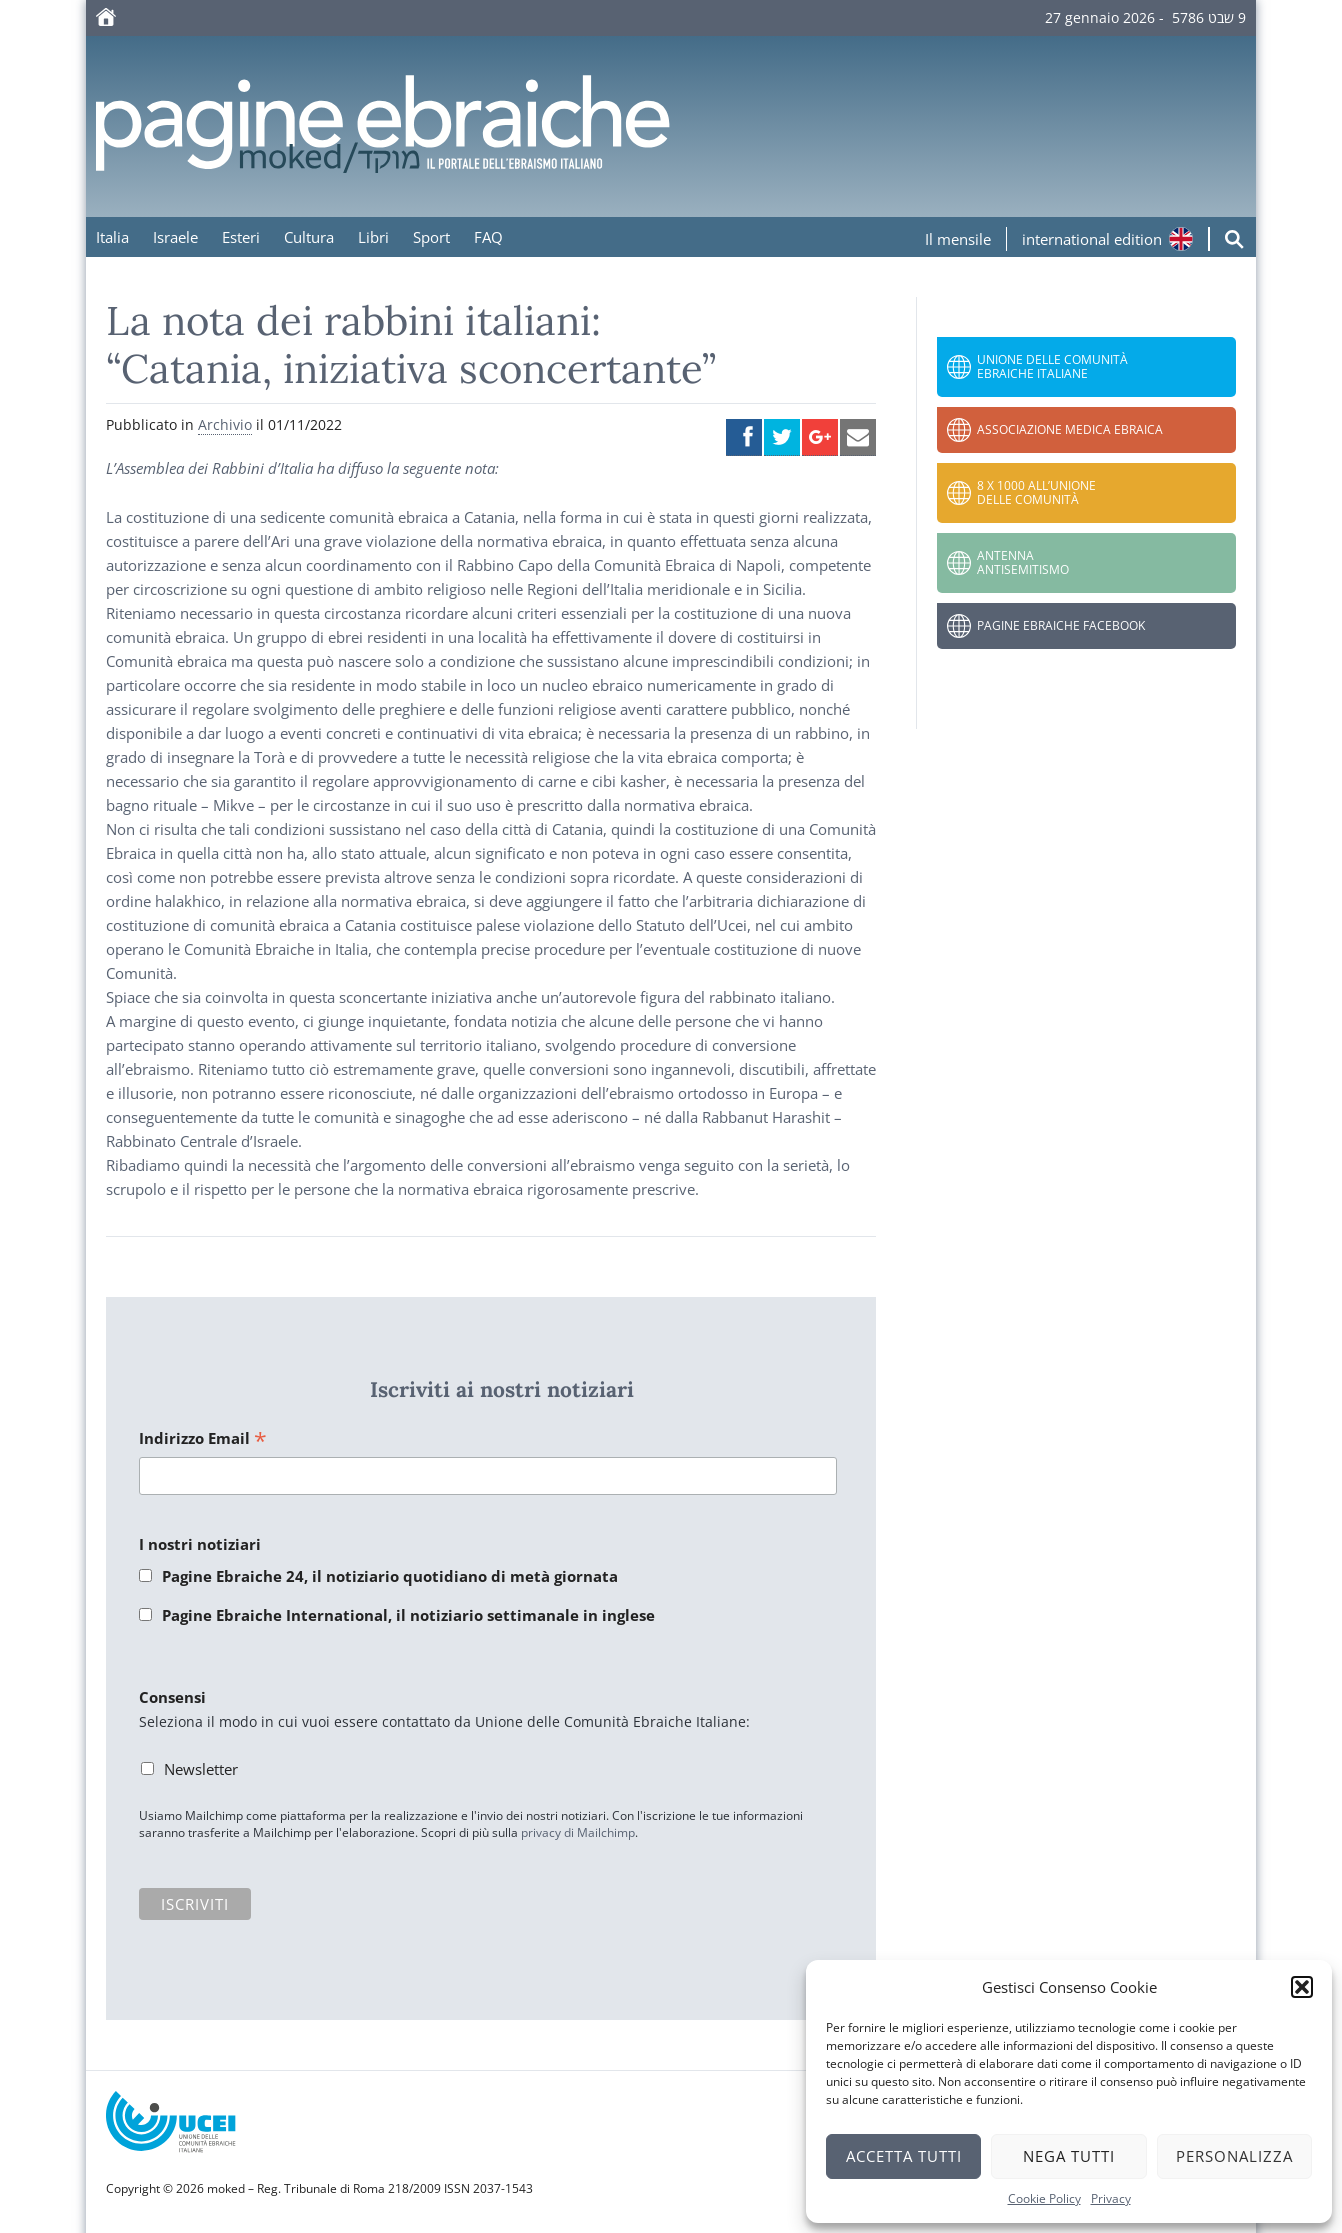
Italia (112, 237)
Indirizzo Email (203, 1439)
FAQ (488, 237)
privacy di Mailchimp (578, 1832)
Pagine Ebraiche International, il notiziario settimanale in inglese (408, 1615)
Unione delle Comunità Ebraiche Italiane (1052, 366)
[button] (1302, 1987)
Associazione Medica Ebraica (1070, 429)
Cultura (309, 237)
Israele (175, 237)
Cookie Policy (1044, 2198)
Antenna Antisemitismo (1023, 562)
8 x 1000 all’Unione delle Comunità (1036, 492)
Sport (431, 237)
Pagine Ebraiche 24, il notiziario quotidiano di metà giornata (390, 1576)
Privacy (1111, 2198)
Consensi (172, 1697)
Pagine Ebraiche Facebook (1061, 625)
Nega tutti (1069, 2156)
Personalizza (1234, 2156)
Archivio (225, 424)
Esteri (241, 237)
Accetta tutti (904, 2156)
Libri (373, 237)
